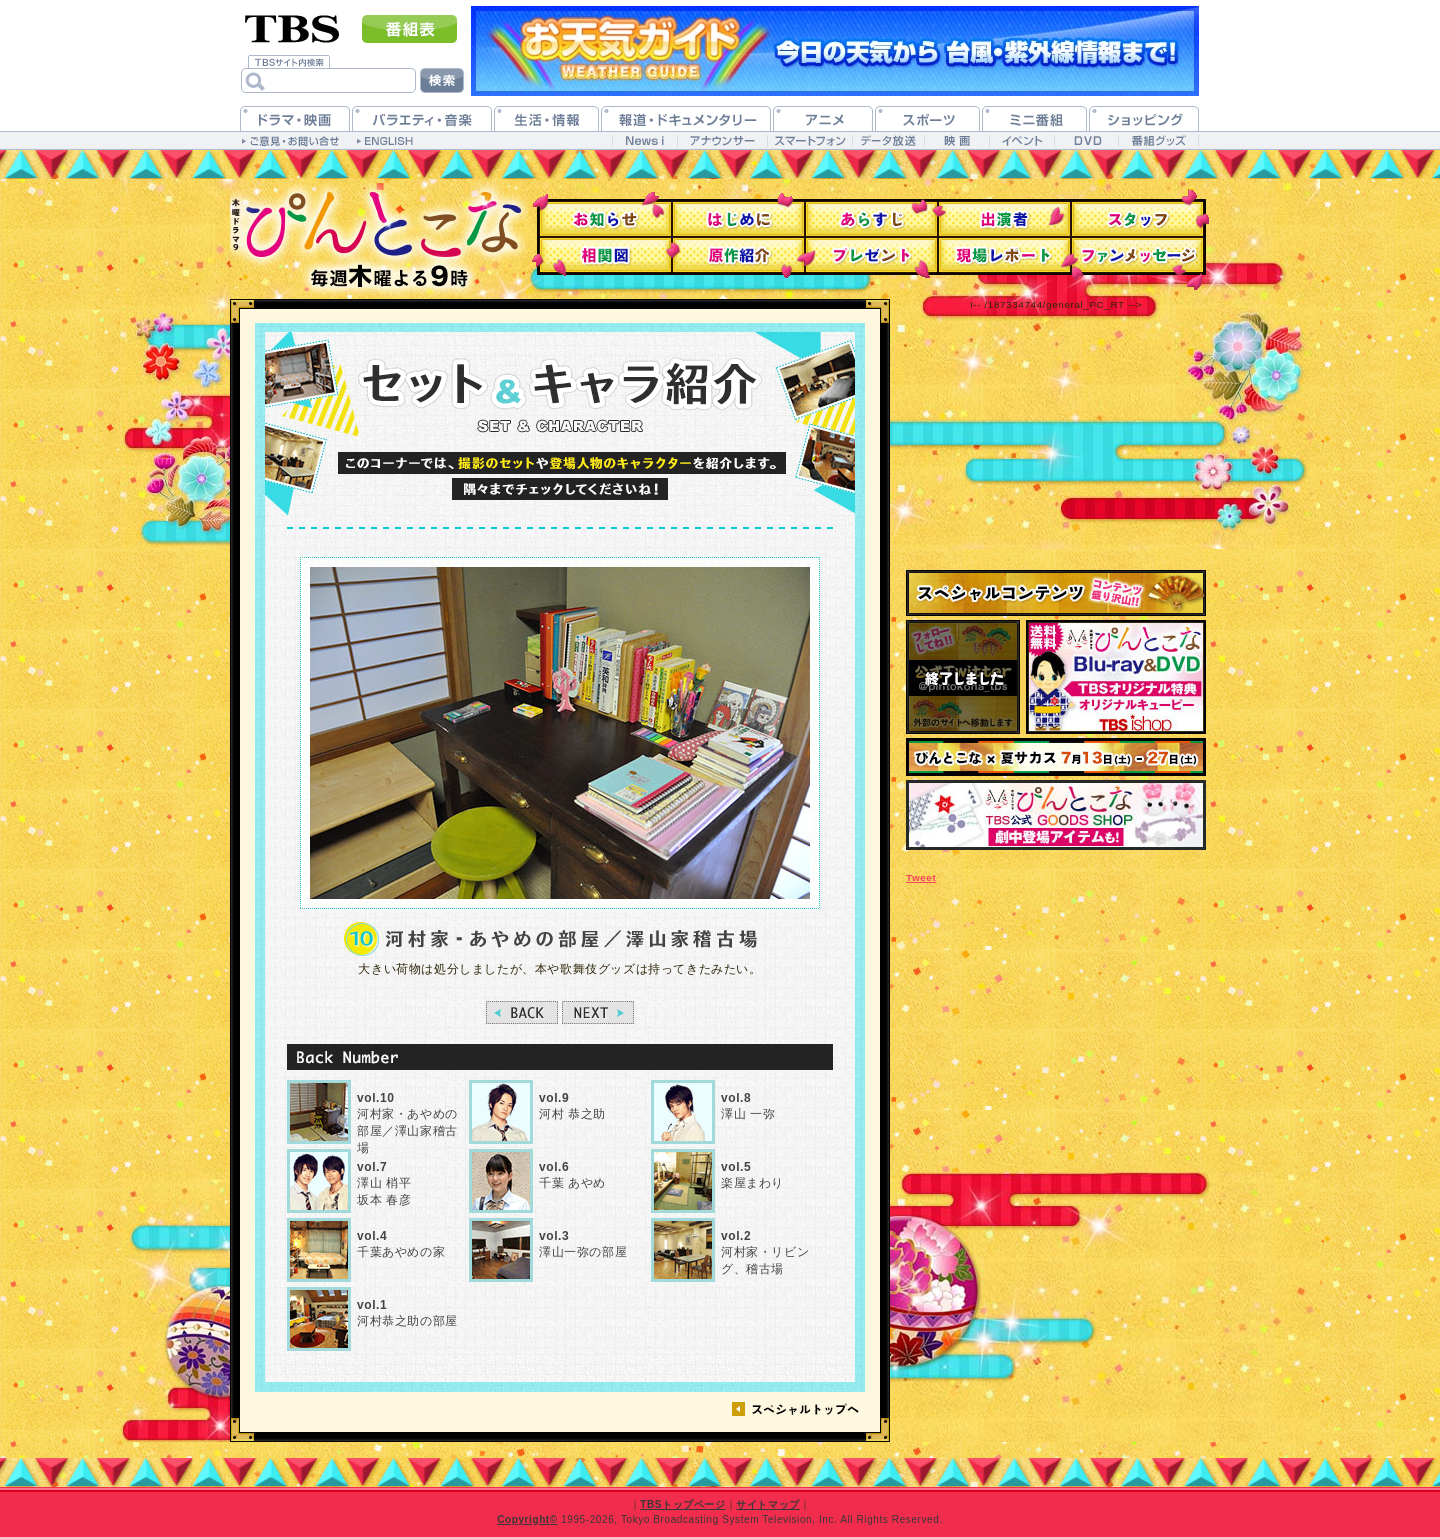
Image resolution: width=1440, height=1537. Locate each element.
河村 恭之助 (572, 1106)
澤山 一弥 (748, 1106)
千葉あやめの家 (401, 1244)
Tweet (921, 877)
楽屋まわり (752, 1175)
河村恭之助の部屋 (407, 1313)
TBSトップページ (682, 1504)
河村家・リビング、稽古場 (765, 1253)
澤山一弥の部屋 (583, 1244)
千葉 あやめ (572, 1175)
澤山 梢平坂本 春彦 (384, 1184)
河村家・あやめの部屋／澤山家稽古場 (407, 1122)
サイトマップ (768, 1504)
